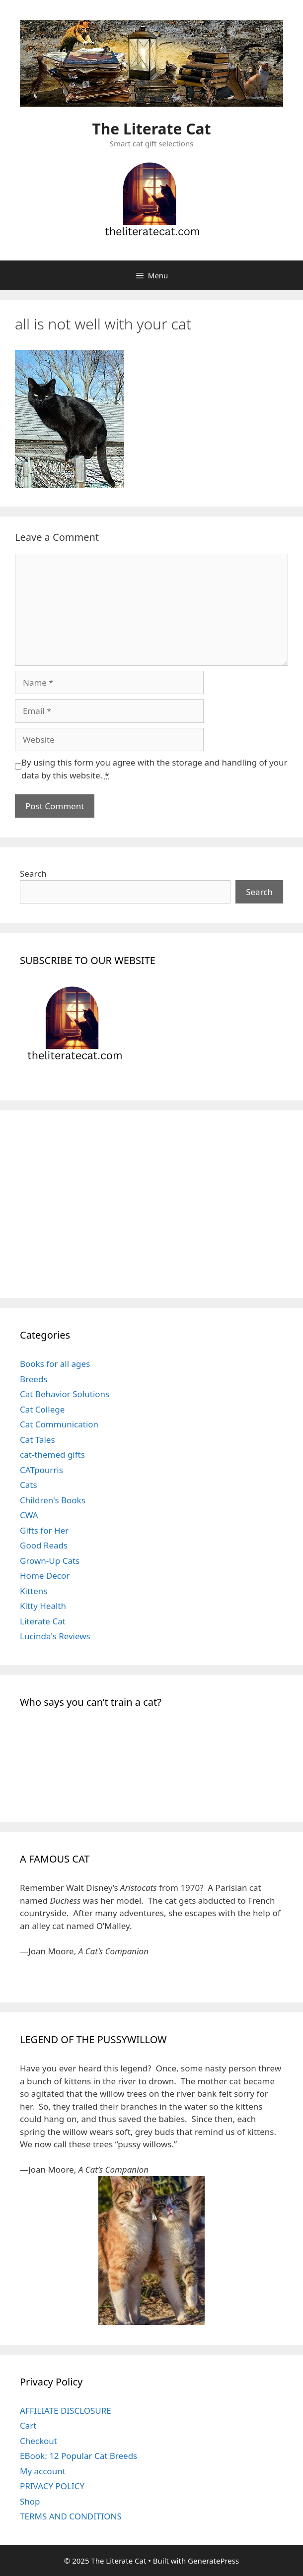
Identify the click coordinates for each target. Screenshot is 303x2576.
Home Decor (45, 1575)
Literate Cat (43, 1621)
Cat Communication (59, 1424)
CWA (29, 1515)
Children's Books (52, 1500)
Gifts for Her (44, 1530)
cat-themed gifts (52, 1454)
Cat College (42, 1409)
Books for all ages (55, 1363)
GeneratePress (213, 2561)
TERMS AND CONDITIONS (71, 2516)
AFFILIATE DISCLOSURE (65, 2410)
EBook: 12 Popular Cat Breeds (78, 2455)
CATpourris (41, 1470)
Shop (30, 2501)
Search (33, 873)
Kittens (33, 1591)
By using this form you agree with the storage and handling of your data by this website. (154, 769)
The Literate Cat (151, 129)
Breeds (34, 1379)
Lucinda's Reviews (55, 1636)
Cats (28, 1484)
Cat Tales (37, 1439)
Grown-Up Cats (49, 1560)
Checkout (38, 2441)
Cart (28, 2425)
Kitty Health (43, 1605)
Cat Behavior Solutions (64, 1394)
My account (43, 2471)
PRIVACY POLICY (52, 2486)
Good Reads (44, 1545)
